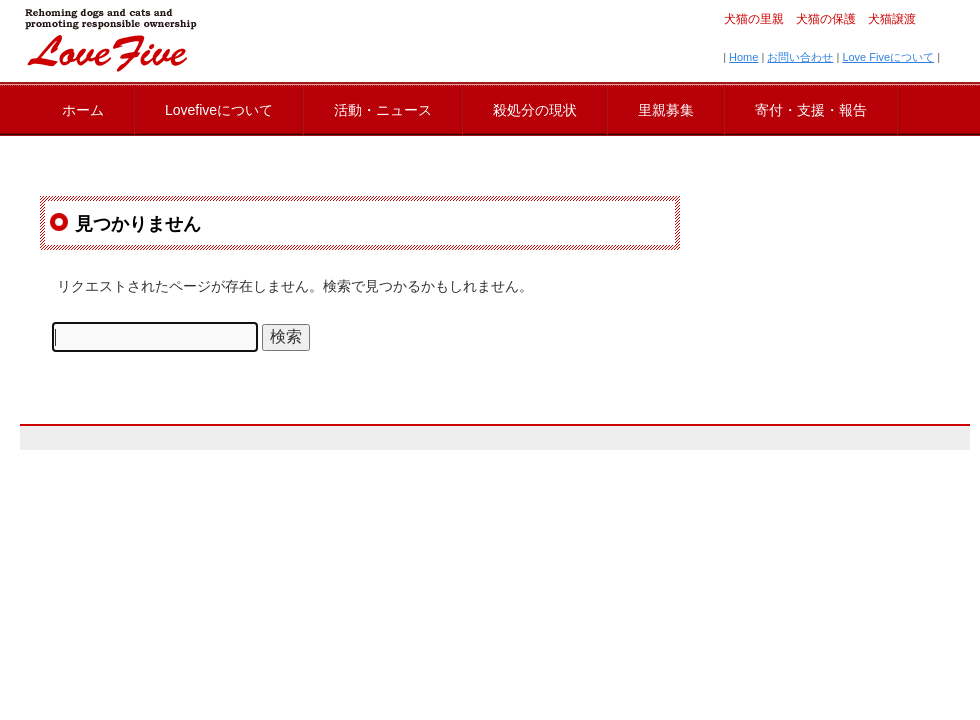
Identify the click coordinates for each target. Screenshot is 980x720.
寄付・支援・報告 (811, 110)
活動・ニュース (383, 110)
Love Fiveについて (888, 57)
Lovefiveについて (219, 110)
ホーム (83, 110)
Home (743, 57)
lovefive (110, 40)
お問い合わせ (800, 57)
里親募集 (666, 110)
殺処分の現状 (535, 110)
